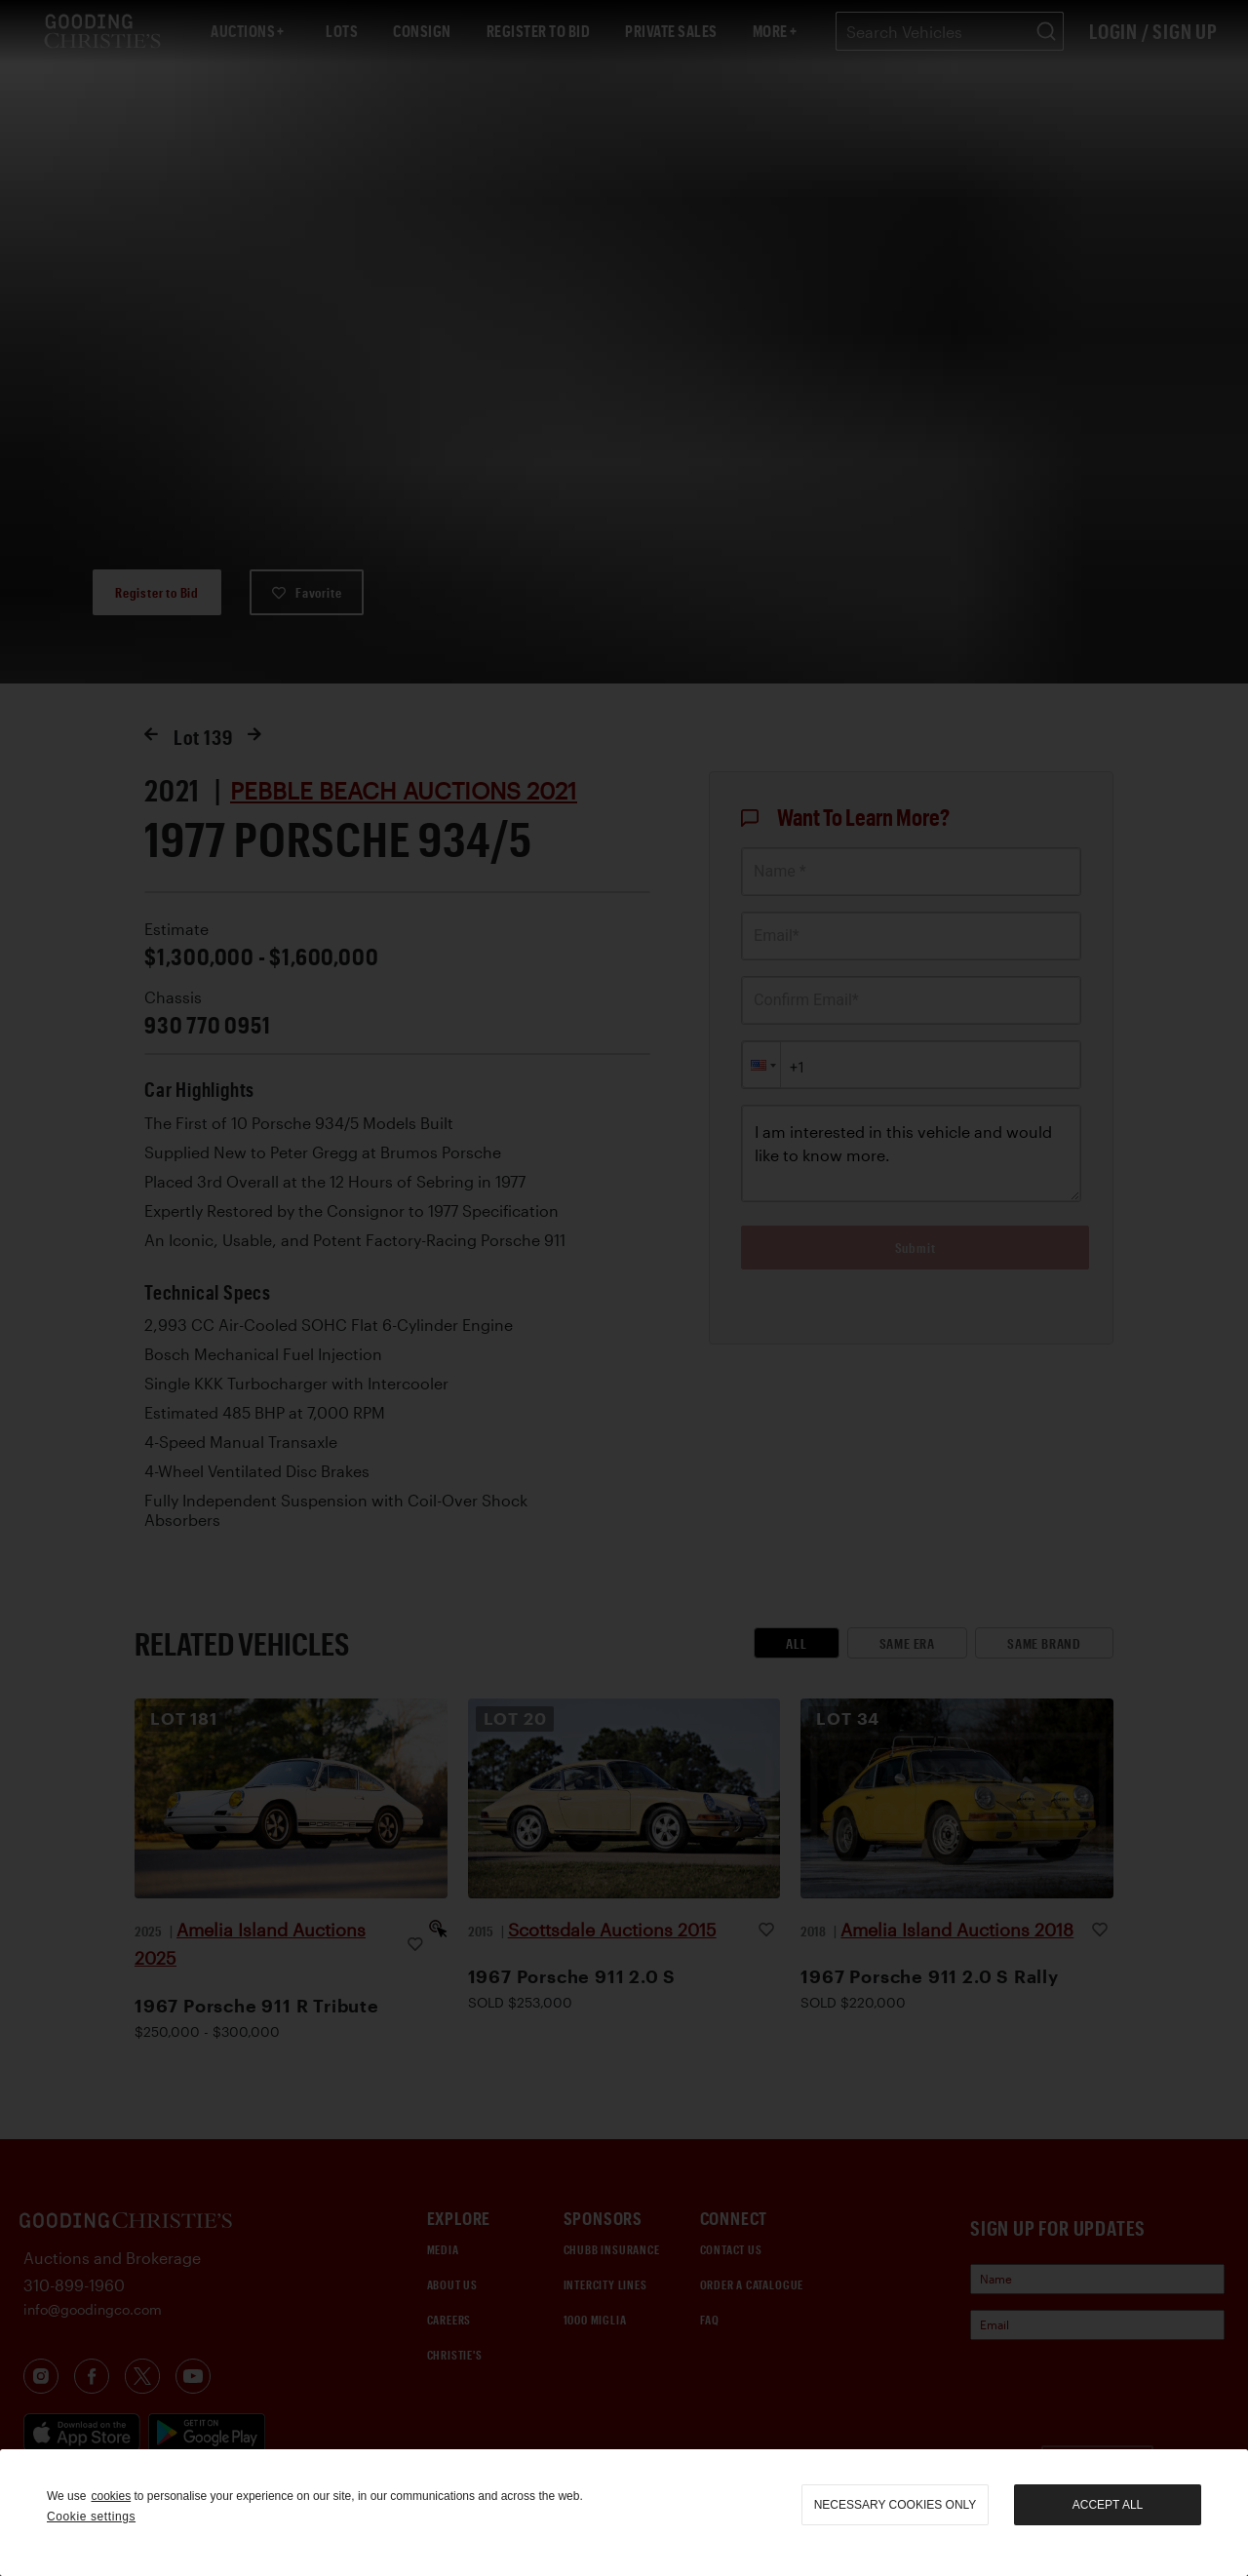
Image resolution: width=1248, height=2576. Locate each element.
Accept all (1107, 2505)
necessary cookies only (895, 2505)
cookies (111, 2496)
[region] (624, 2512)
